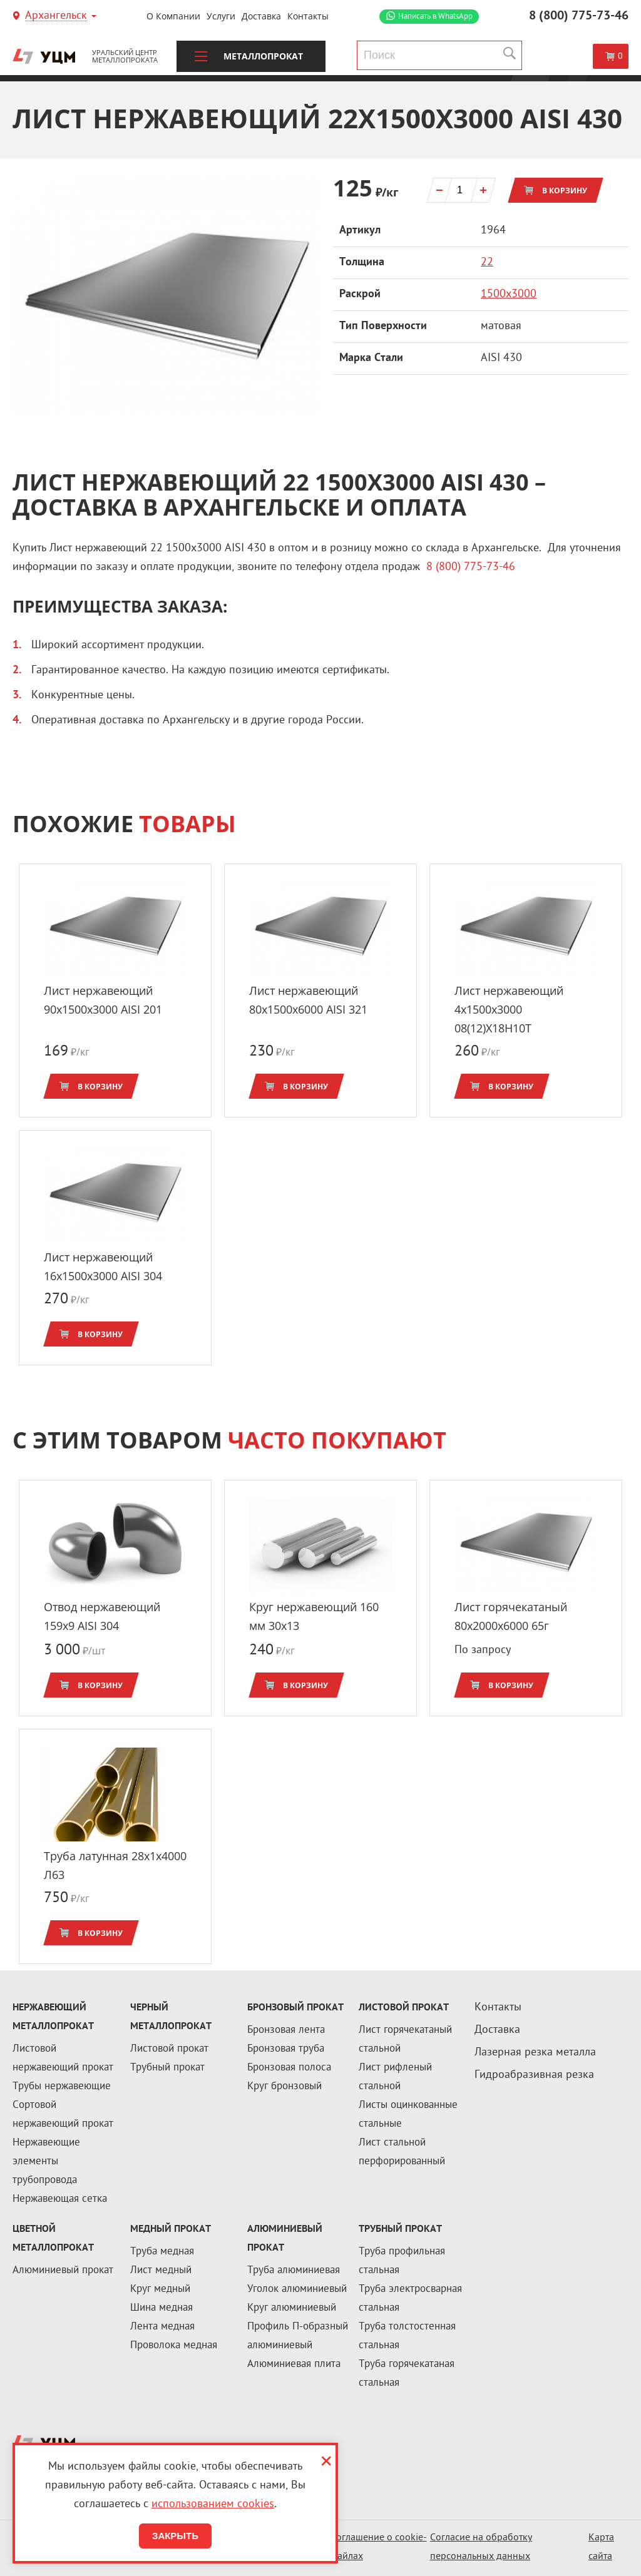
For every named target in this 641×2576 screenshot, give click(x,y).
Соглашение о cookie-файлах (379, 2547)
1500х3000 (508, 294)
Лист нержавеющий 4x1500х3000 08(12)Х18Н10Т (508, 1009)
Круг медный (160, 2289)
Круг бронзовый (284, 2087)
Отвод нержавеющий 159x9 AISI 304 (102, 1616)
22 (487, 262)
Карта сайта (601, 2547)
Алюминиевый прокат (63, 2271)
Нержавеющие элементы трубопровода (46, 2161)
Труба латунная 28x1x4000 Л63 (115, 1865)
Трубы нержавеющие (62, 2087)
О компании (173, 16)
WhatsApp (435, 16)
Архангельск (56, 16)
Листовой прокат (169, 2049)
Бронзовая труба (285, 2049)
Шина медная (161, 2308)
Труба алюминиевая (293, 2271)
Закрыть (175, 2535)
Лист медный (161, 2271)
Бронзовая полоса (289, 2068)
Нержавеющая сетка (60, 2199)
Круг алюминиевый (291, 2308)
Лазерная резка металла (535, 2052)
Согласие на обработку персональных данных (481, 2547)
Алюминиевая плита (294, 2364)
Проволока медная (173, 2346)
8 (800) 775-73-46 (578, 16)
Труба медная (162, 2252)
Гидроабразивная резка (534, 2075)
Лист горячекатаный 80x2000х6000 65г (510, 1616)
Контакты (308, 16)
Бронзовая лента (286, 2030)
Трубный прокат (167, 2068)
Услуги (221, 16)
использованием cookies (212, 2504)
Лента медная (162, 2327)
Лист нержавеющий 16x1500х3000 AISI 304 (103, 1266)
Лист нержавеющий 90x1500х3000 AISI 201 (103, 1000)
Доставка (261, 16)
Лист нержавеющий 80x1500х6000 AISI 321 (308, 1000)
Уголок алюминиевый (297, 2289)
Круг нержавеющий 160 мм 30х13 (314, 1616)
